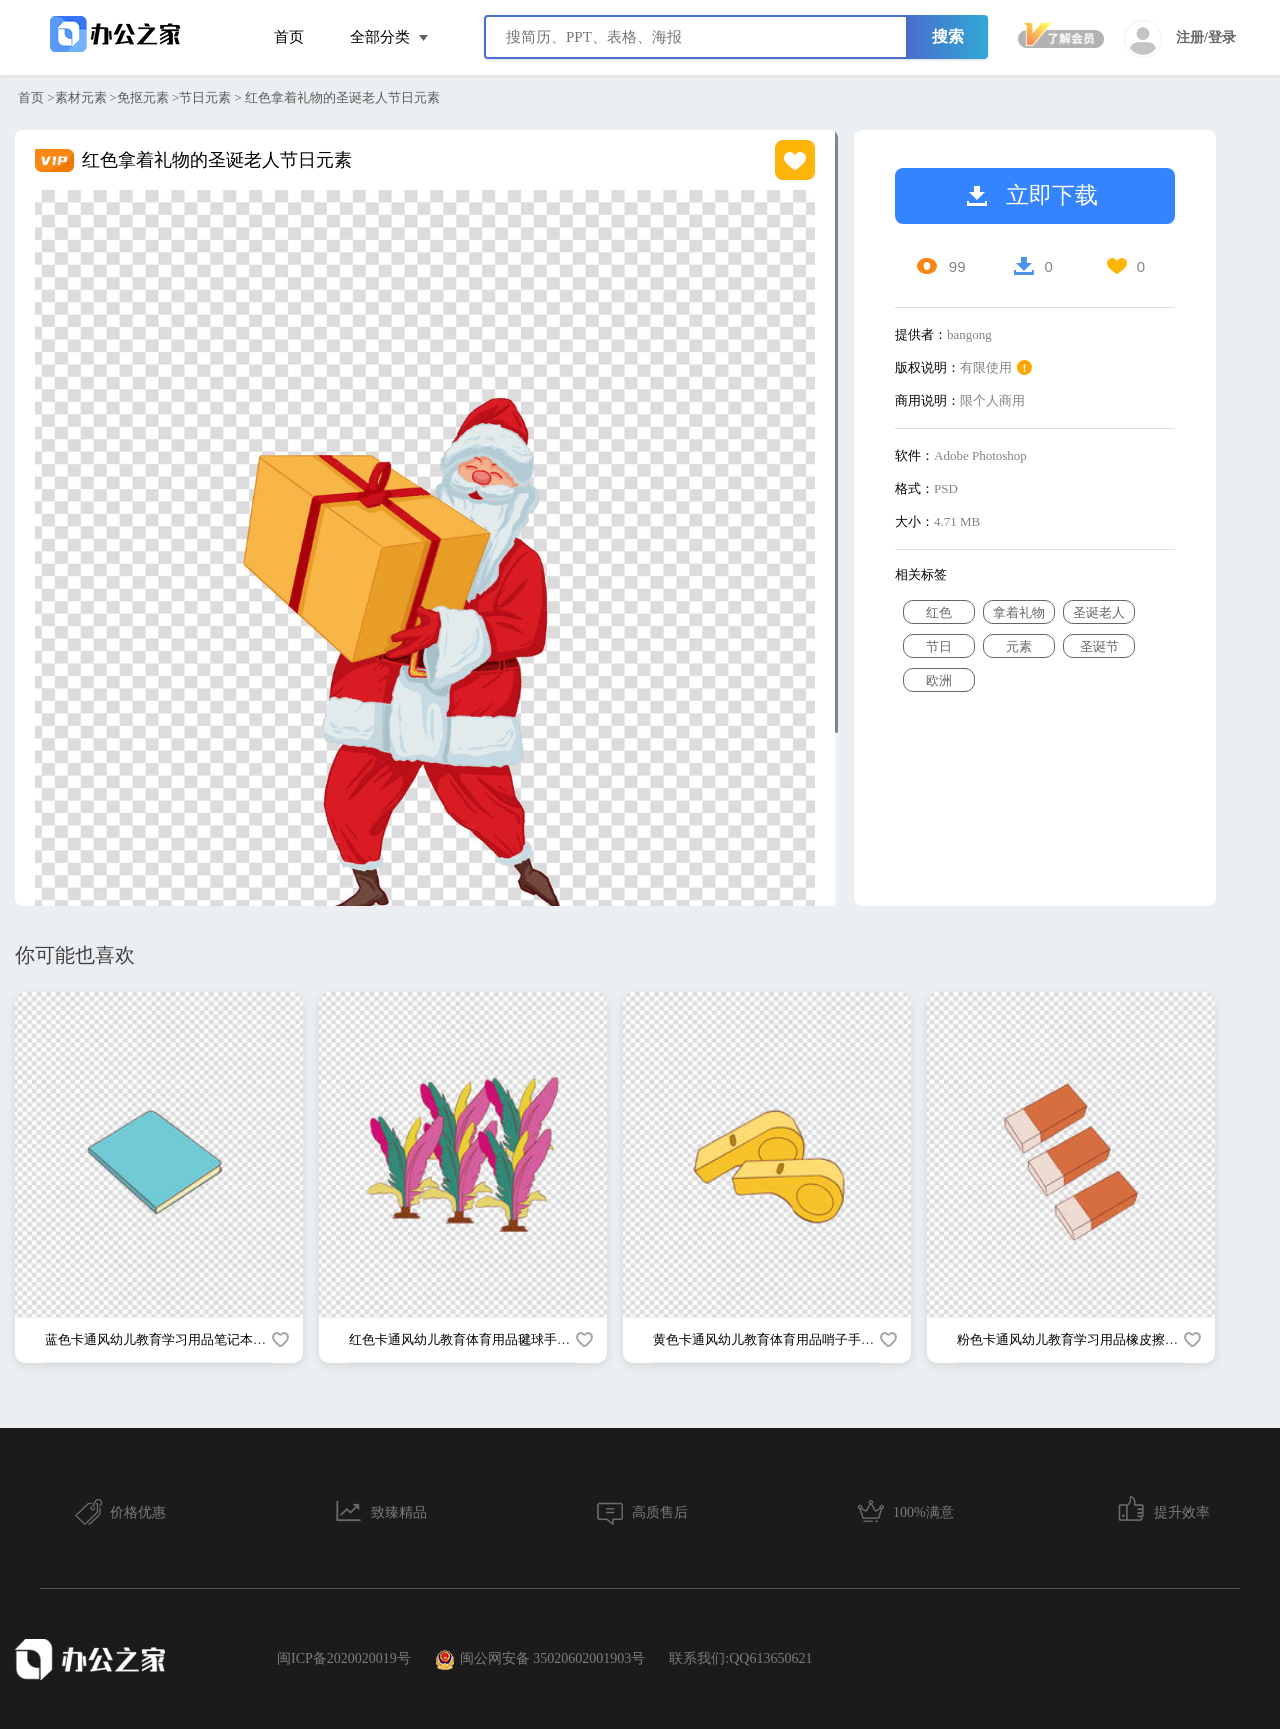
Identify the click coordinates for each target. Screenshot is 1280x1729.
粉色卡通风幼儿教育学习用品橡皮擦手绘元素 (1087, 1339)
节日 (939, 646)
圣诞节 (1099, 646)
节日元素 (205, 97)
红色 (939, 612)
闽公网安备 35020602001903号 (540, 1660)
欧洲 (939, 680)
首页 (289, 37)
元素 (1019, 646)
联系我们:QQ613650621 (740, 1658)
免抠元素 (143, 97)
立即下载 (1032, 195)
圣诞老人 (1099, 612)
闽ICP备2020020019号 (344, 1658)
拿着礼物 (1019, 612)
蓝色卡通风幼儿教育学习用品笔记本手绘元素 (175, 1339)
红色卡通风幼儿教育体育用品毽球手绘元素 (472, 1339)
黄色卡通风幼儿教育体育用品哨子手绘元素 (776, 1339)
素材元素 (81, 97)
